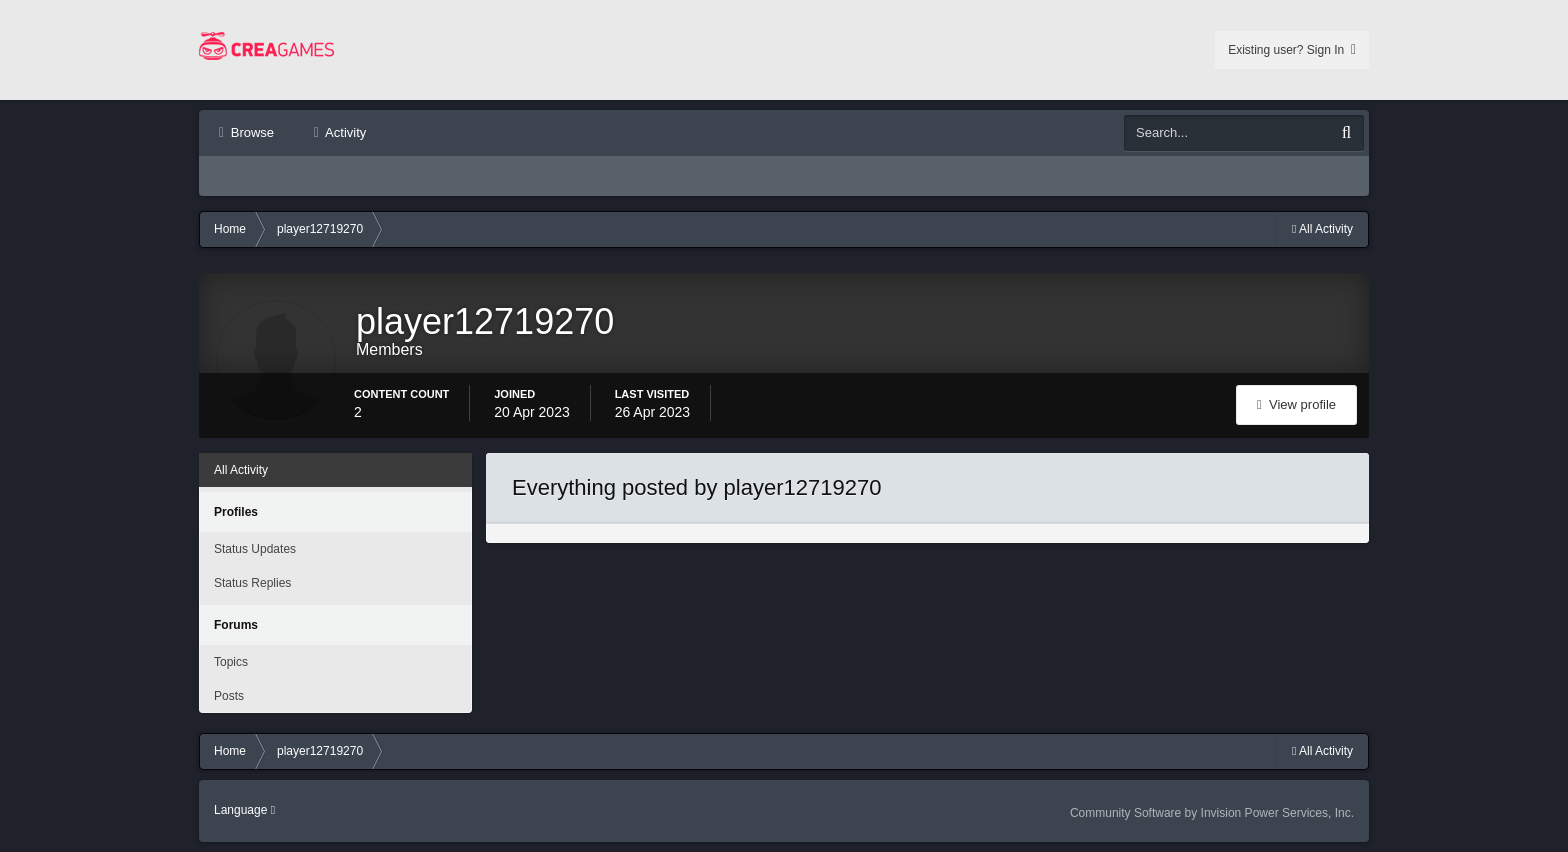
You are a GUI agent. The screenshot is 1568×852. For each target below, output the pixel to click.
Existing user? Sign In (1292, 50)
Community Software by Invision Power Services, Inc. (1212, 813)
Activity (344, 132)
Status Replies (252, 583)
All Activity (241, 470)
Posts (229, 696)
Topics (231, 662)
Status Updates (255, 549)
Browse (250, 132)
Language (244, 810)
